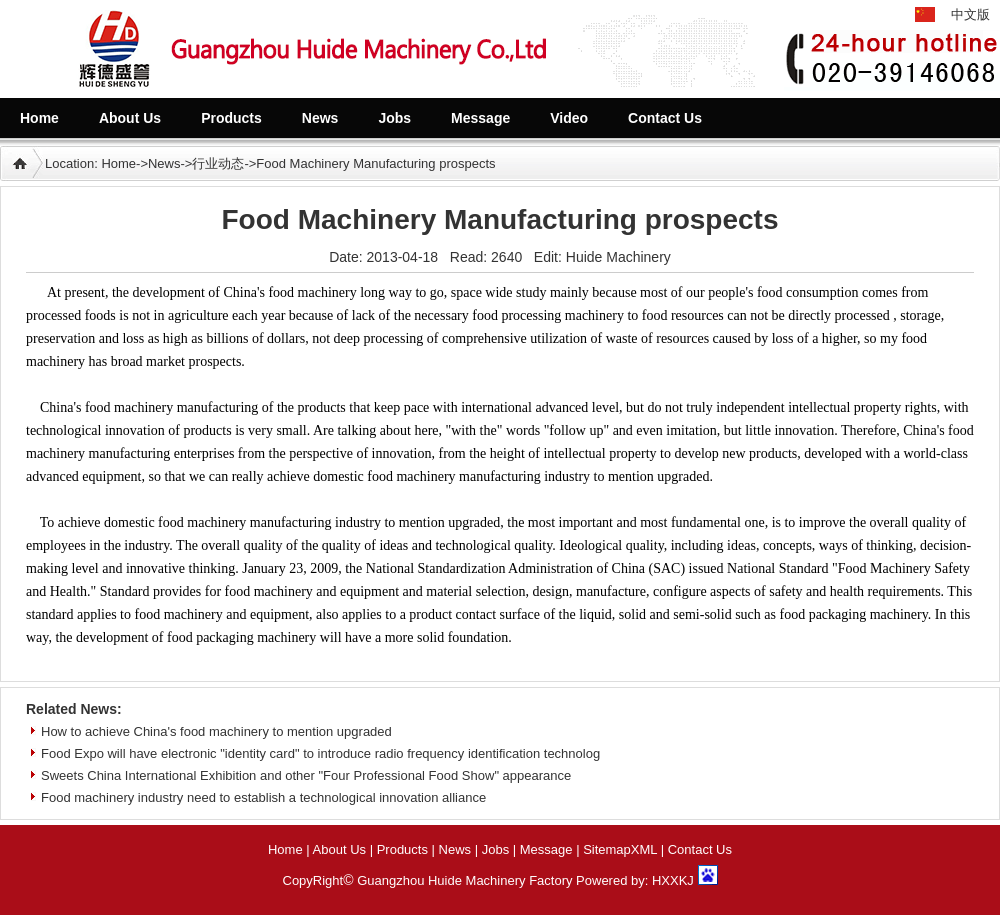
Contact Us (700, 849)
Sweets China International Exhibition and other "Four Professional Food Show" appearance (306, 775)
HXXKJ (673, 880)
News (164, 163)
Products (402, 849)
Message (546, 849)
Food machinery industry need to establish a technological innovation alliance (263, 797)
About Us (339, 849)
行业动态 (218, 163)
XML (644, 849)
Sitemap (607, 849)
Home (118, 163)
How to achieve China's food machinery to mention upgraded (216, 731)
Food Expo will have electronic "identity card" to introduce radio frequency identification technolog (320, 753)
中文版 (970, 14)
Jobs (495, 849)
